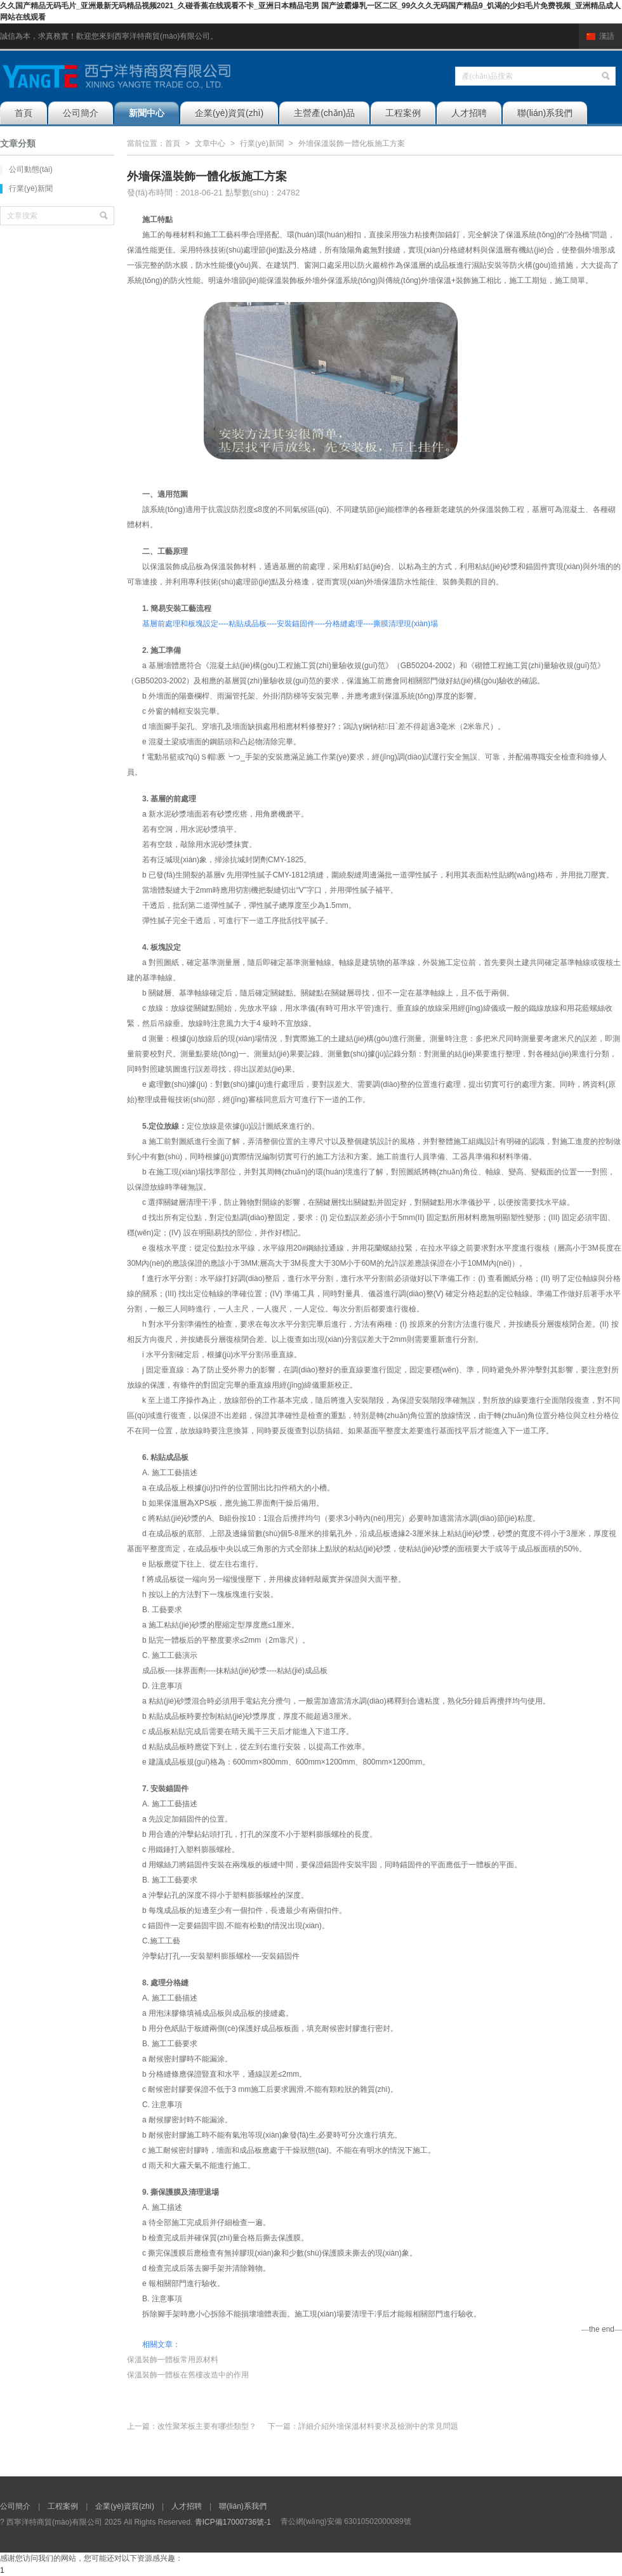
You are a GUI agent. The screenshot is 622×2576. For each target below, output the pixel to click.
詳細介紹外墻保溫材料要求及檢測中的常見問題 (378, 2426)
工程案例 (403, 113)
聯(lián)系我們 (544, 113)
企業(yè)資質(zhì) (229, 113)
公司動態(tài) (31, 169)
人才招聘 (469, 113)
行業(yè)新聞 (31, 188)
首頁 (23, 113)
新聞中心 (146, 113)
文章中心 (210, 143)
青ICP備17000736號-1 (233, 2522)
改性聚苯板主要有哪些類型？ (206, 2426)
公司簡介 (80, 113)
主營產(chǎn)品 (324, 113)
